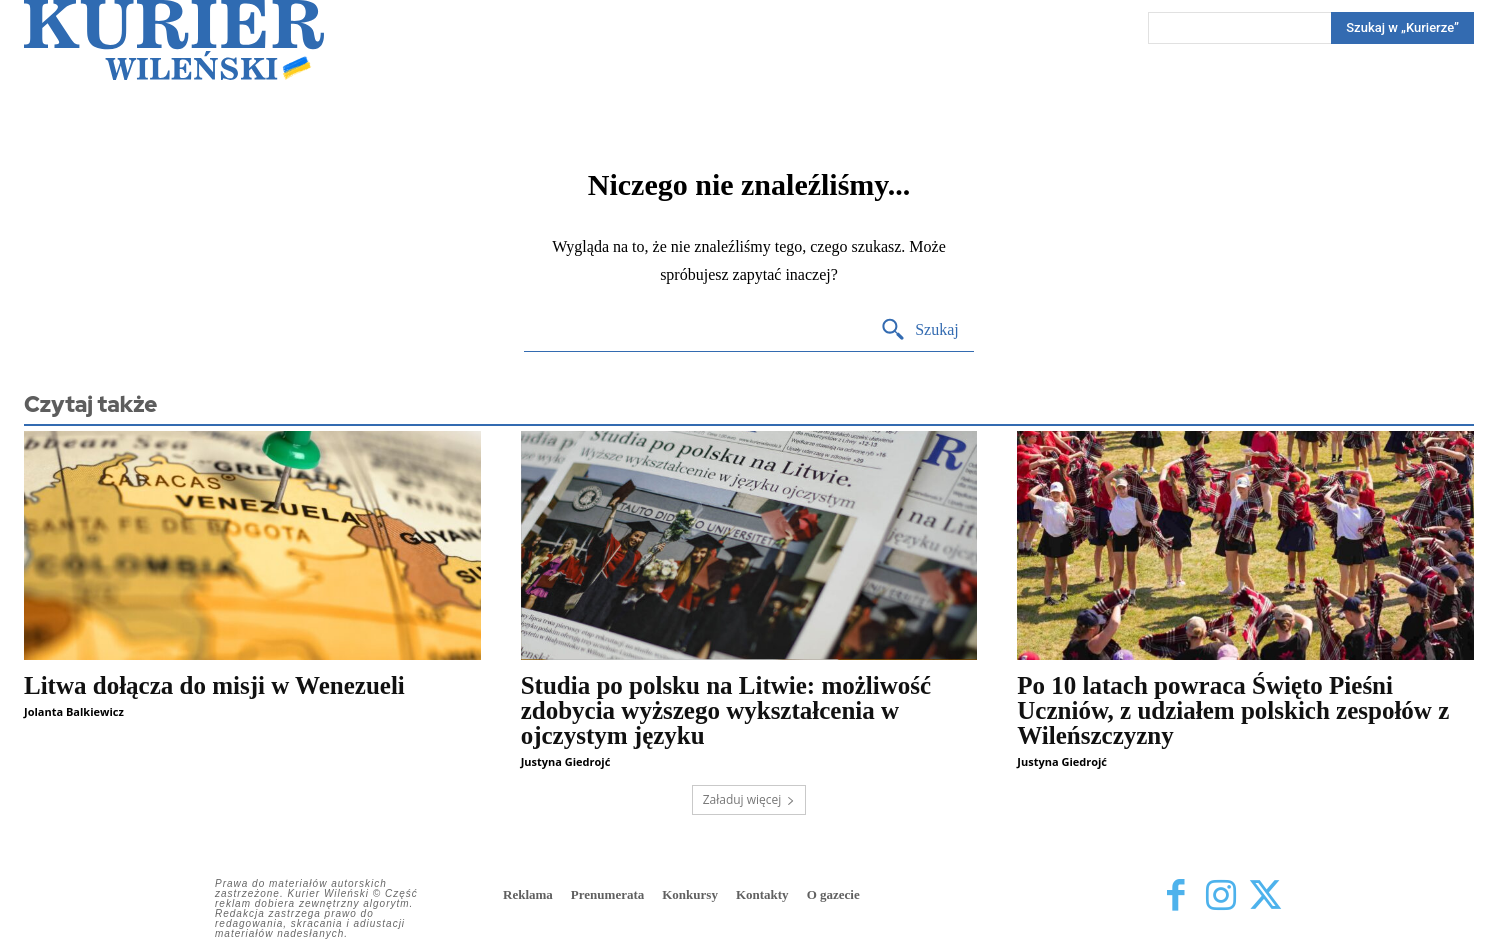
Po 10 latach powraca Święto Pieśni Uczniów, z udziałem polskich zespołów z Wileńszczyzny (1233, 710)
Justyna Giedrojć (566, 761)
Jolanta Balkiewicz (74, 711)
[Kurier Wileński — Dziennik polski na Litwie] (174, 40)
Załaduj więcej (749, 799)
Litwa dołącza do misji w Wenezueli (214, 685)
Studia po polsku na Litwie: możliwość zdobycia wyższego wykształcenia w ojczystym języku (726, 710)
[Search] (1402, 28)
